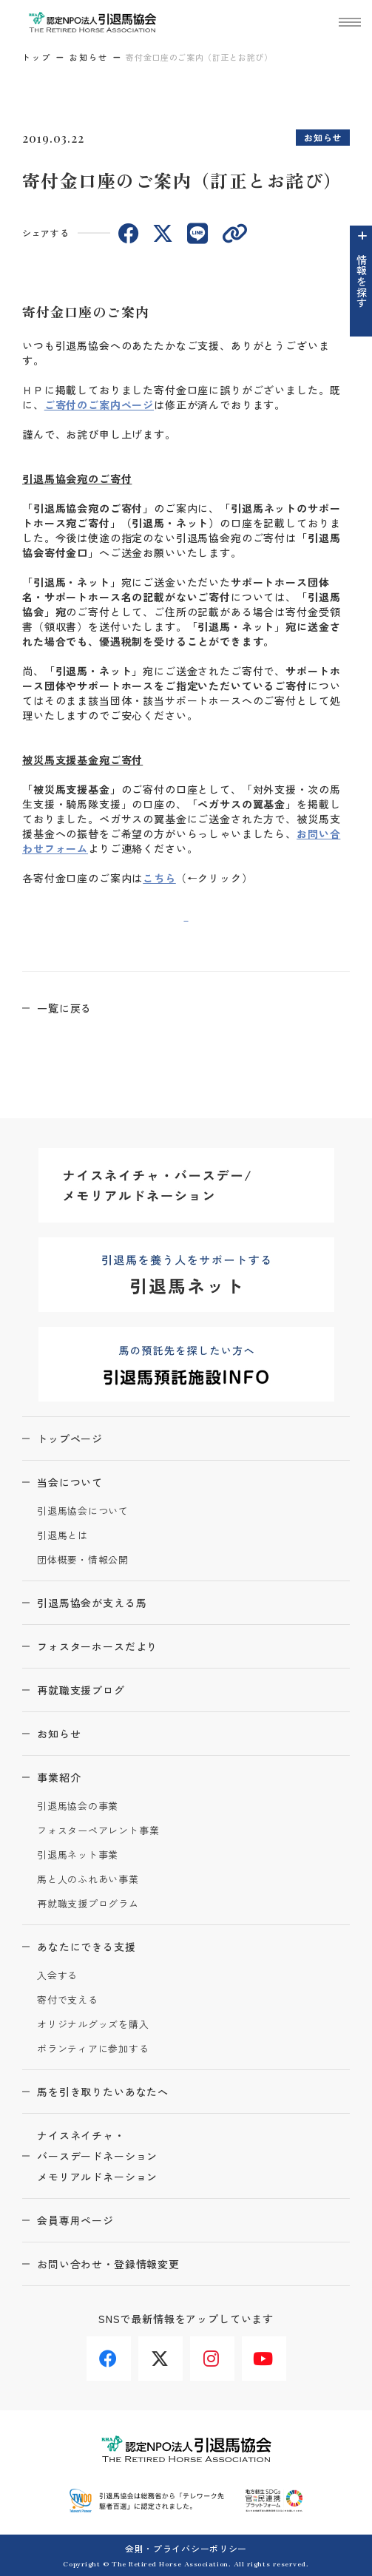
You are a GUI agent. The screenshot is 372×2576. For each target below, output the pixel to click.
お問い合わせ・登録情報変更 (108, 2263)
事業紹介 (59, 1777)
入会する (57, 1976)
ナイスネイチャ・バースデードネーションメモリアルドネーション (97, 2156)
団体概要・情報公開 (83, 1560)
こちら (159, 878)
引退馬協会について (83, 1511)
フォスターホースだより (97, 1646)
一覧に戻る (64, 1008)
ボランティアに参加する (93, 2049)
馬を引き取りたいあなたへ (103, 2091)
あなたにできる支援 (86, 1946)
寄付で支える (67, 2000)
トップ (36, 57)
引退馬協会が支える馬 (91, 1602)
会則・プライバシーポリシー (186, 2548)
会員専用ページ (75, 2220)
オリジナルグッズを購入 (93, 2024)
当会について (70, 1482)
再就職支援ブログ (81, 1690)
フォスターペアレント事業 (98, 1831)
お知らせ (89, 57)
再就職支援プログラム (88, 1904)
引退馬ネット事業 (77, 1855)
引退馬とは (62, 1535)
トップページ (70, 1438)
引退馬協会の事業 (77, 1806)
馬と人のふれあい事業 (88, 1879)
